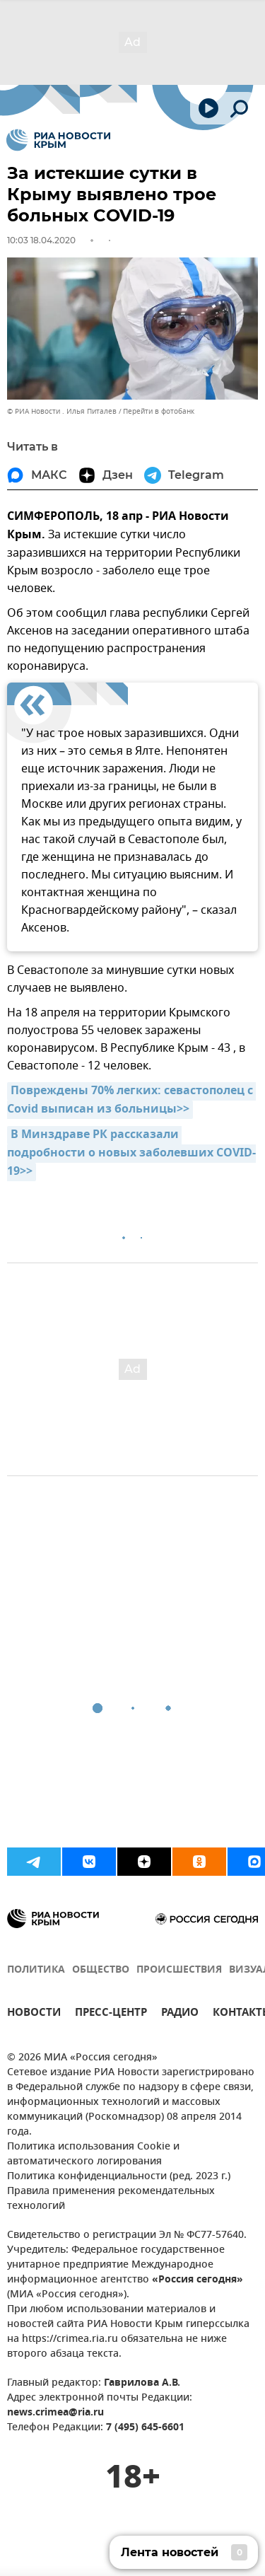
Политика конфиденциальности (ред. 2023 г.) (118, 2177)
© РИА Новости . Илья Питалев (62, 411)
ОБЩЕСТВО (100, 1970)
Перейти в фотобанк (158, 411)
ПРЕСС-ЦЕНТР (111, 2014)
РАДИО (180, 2014)
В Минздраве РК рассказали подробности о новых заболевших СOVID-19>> (131, 1153)
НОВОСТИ (34, 2014)
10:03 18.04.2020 (41, 240)
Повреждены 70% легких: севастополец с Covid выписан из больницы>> (131, 1100)
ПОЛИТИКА (36, 1970)
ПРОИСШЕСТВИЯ (179, 1970)
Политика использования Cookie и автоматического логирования (93, 2154)
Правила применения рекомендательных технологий (111, 2199)
